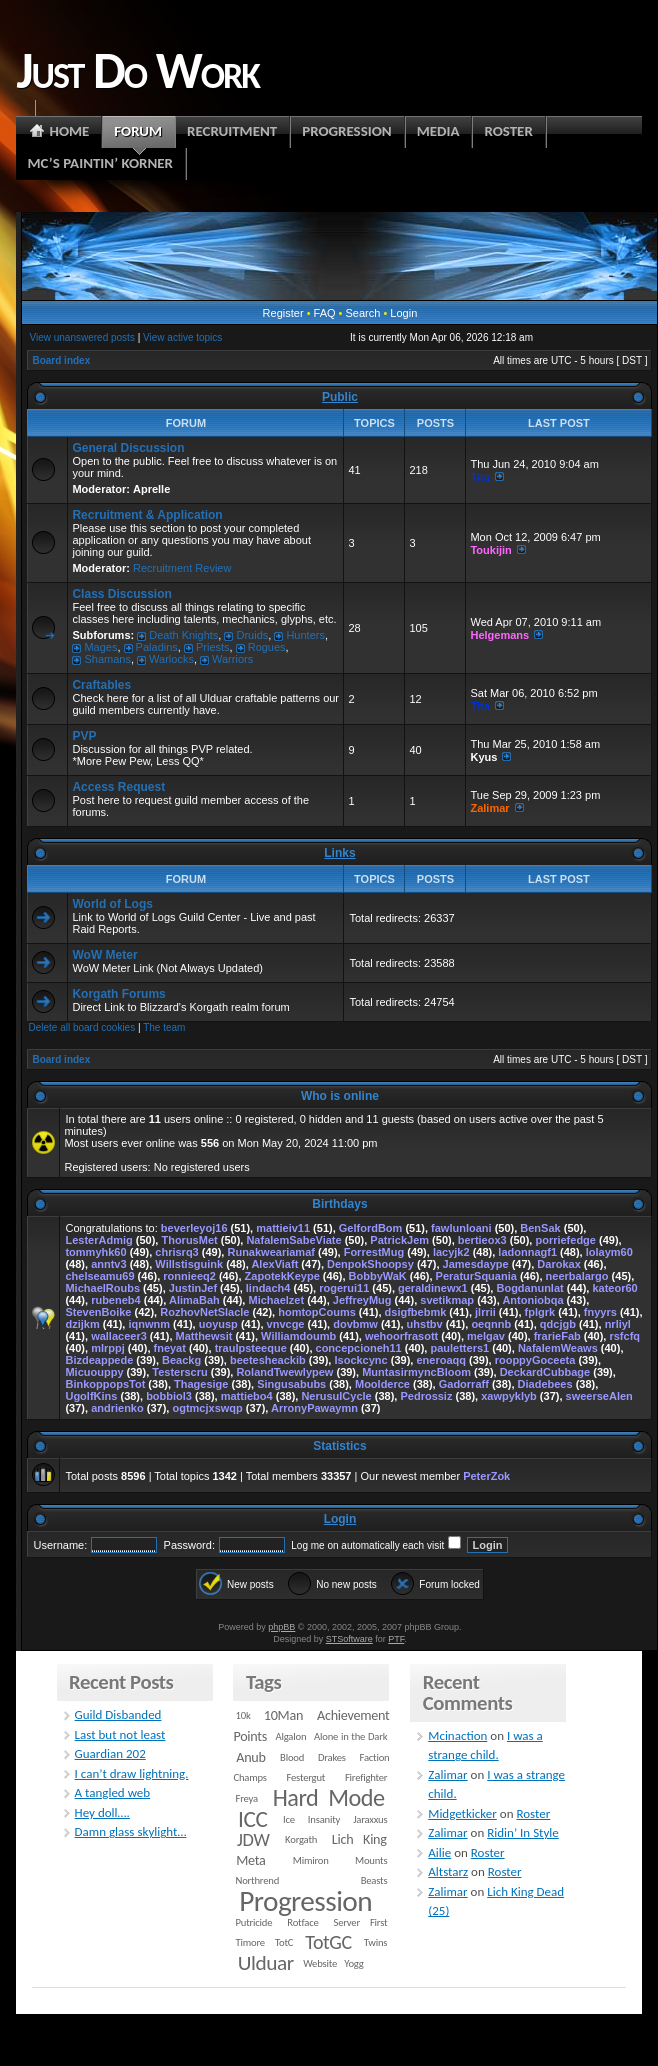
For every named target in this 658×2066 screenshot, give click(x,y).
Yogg (353, 1963)
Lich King (359, 1839)
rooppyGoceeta (535, 1360)
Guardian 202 (110, 1753)
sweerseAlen (599, 1396)
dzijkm (82, 1324)
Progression (305, 1901)
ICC (252, 1819)
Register (283, 313)
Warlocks (171, 659)
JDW (253, 1839)
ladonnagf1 (527, 1252)
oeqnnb (491, 1324)
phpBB (281, 1627)
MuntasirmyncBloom (416, 1372)
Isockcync (360, 1360)
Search (363, 313)
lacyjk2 (451, 1252)
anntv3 (108, 1264)
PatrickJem (399, 1240)
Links (339, 853)
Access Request (118, 787)
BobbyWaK (378, 1276)
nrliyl (618, 1324)
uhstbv (425, 1324)
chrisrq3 (176, 1252)
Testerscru (179, 1372)
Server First (361, 1922)
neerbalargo (577, 1276)
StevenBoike (98, 1312)
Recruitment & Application (147, 515)
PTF (396, 1639)
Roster (533, 1813)
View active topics (182, 337)
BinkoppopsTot (105, 1384)
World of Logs (112, 904)
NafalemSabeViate (293, 1240)
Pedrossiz (426, 1396)
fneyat (170, 1348)
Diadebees (545, 1384)
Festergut (305, 1777)
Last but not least (120, 1734)
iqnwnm (149, 1324)
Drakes (332, 1757)
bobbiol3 (169, 1396)
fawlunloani (461, 1228)
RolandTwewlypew (284, 1372)
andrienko (117, 1408)
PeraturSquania (476, 1276)
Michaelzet (276, 1300)
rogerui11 (344, 1288)
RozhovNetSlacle (204, 1312)
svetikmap (447, 1300)
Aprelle (151, 489)
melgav (486, 1336)
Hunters (305, 635)
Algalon (291, 1736)
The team (164, 1027)
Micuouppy (94, 1372)
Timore (250, 1942)
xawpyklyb (509, 1396)
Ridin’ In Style (523, 1832)
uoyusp (218, 1324)
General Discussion (128, 448)
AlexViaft (274, 1264)
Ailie (439, 1852)
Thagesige (201, 1384)
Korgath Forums (118, 994)
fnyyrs (600, 1312)
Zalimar (489, 808)
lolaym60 (609, 1252)
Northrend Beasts (312, 1880)
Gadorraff (464, 1384)
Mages (100, 647)
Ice (289, 1819)
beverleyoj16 (194, 1228)
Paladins (157, 647)
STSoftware (349, 1639)
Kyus (483, 757)
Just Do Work (137, 70)
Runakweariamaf (270, 1252)
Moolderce (382, 1384)
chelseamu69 (99, 1276)
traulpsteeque (251, 1348)
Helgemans (499, 635)
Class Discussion (121, 594)
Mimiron (311, 1860)
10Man (283, 1715)
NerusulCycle (336, 1396)
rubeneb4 (116, 1300)
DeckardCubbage (545, 1372)
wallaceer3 (119, 1336)
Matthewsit (204, 1336)
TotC (284, 1942)
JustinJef (193, 1288)
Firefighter (366, 1777)
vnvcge (286, 1324)
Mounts (371, 1860)
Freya (247, 1798)
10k (243, 1715)
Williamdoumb (298, 1336)
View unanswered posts (81, 337)
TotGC (328, 1942)
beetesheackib (268, 1360)
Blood (292, 1757)
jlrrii (485, 1312)
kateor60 (614, 1288)
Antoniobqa (532, 1300)
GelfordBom (371, 1228)
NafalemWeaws (558, 1348)
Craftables (101, 685)
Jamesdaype (476, 1264)
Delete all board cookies (81, 1027)
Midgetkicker (462, 1813)
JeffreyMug (362, 1300)
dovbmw (355, 1324)
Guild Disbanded (118, 1714)
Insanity (324, 1819)
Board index (61, 360)
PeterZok (486, 1476)
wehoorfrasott (401, 1336)
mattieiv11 (283, 1228)
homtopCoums (317, 1312)
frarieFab (557, 1336)
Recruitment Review (182, 568)
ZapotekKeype (282, 1276)
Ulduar (266, 1963)
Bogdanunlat (529, 1288)
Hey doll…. (102, 1812)
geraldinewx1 (433, 1288)
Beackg (181, 1360)
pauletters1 (459, 1348)
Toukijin (490, 550)
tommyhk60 (95, 1252)
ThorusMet (189, 1240)
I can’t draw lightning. (132, 1773)
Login (403, 313)
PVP (84, 736)
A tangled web (113, 1792)
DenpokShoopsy (370, 1264)
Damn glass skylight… (131, 1831)
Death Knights (183, 635)
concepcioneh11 (359, 1348)
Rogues (267, 647)
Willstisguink (189, 1264)
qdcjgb (558, 1324)
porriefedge (565, 1240)
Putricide (254, 1922)
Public (340, 397)
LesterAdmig (98, 1240)
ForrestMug (374, 1252)
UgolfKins (91, 1396)
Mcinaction (457, 1735)
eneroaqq (441, 1360)
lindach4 (268, 1288)
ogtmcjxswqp (207, 1408)
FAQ (325, 313)
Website (320, 1963)
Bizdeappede (99, 1360)
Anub (250, 1757)
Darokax (558, 1264)
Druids (252, 635)
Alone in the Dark (350, 1736)
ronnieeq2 (189, 1276)
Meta (250, 1860)
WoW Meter (104, 955)
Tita (479, 477)
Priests (213, 647)
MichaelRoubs (102, 1288)
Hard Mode (329, 1798)
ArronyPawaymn (314, 1408)
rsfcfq (624, 1336)
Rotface (302, 1922)
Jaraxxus (370, 1819)
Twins (376, 1942)
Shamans (107, 659)
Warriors (232, 659)
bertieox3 (482, 1240)
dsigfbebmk (416, 1312)
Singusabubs (291, 1384)
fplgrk (540, 1312)
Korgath (301, 1839)
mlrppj (108, 1348)
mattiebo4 (247, 1396)
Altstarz (448, 1871)
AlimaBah (194, 1300)
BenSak (540, 1228)
